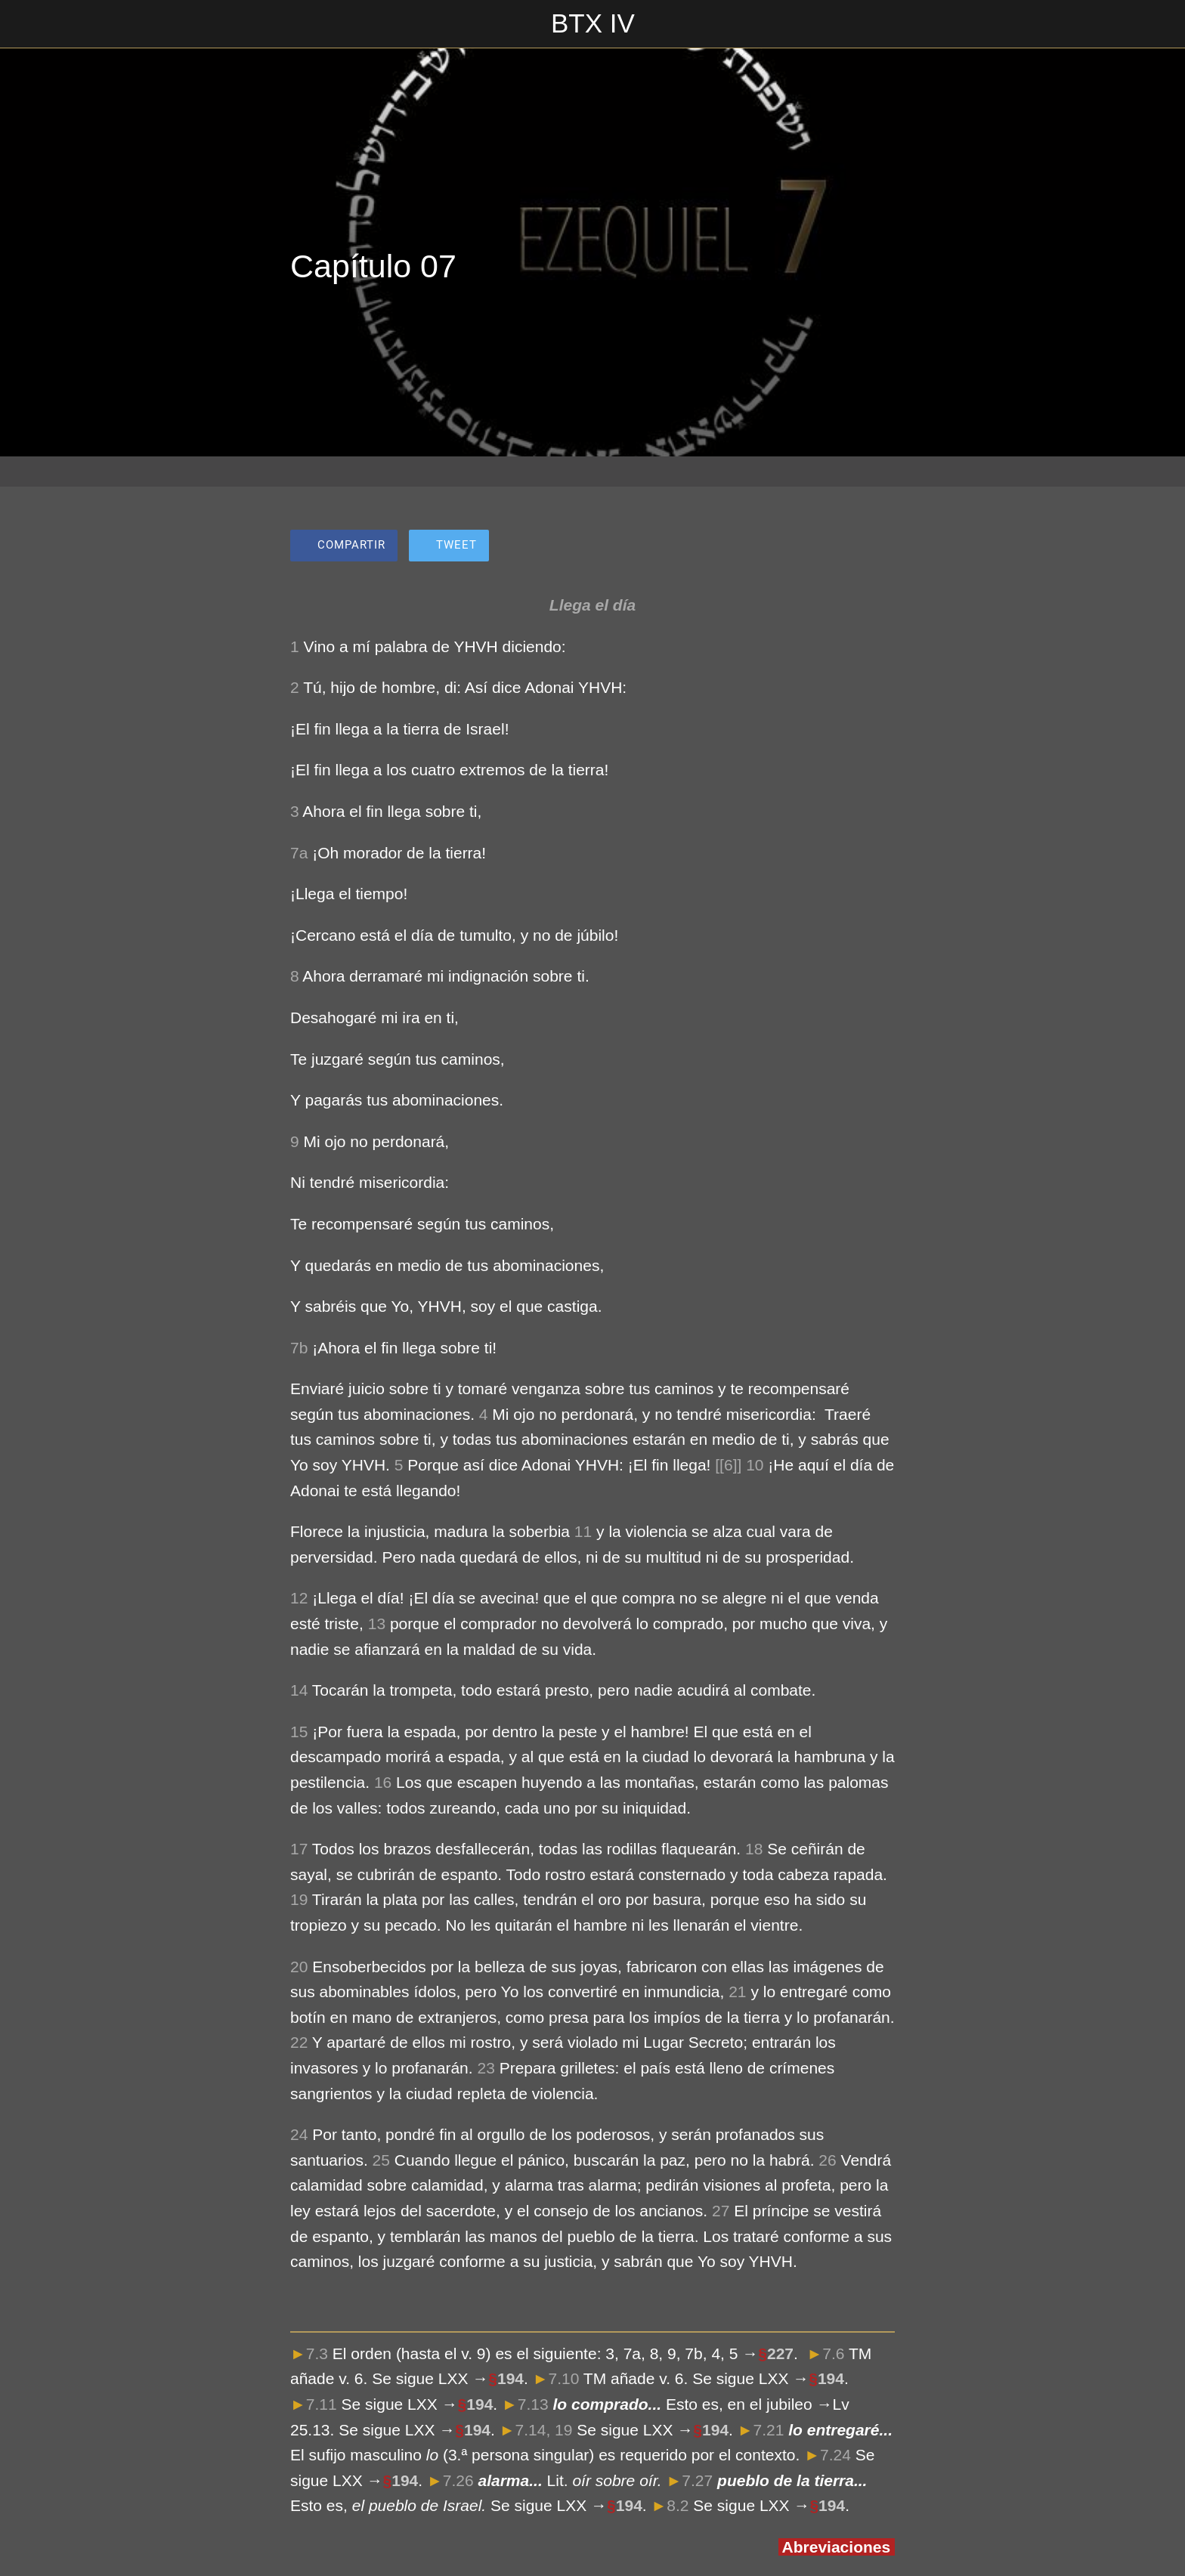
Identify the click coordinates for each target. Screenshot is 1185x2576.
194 (510, 2378)
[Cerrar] (30, 24)
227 (780, 2353)
